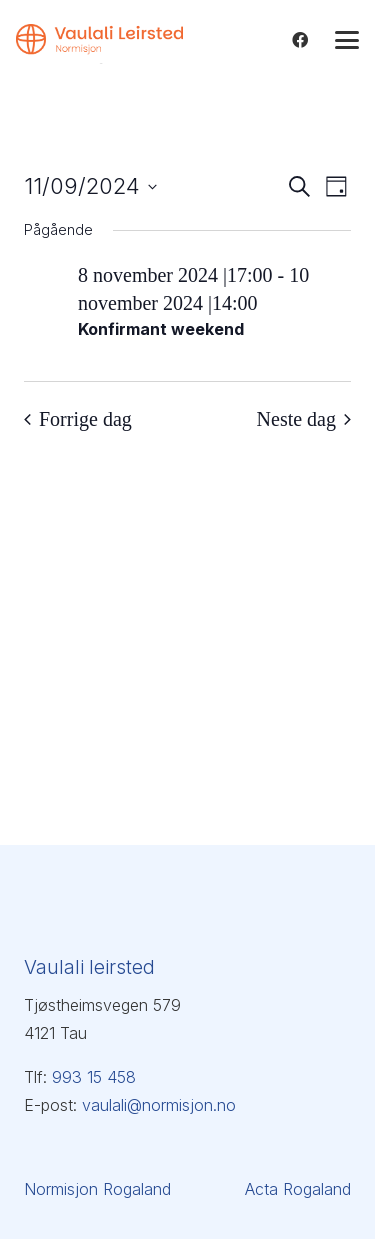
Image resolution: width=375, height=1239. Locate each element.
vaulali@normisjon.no (159, 1105)
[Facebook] (300, 40)
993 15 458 (94, 1077)
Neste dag (304, 419)
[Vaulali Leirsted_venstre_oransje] (99, 44)
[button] (347, 40)
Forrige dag (78, 419)
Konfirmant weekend (161, 329)
